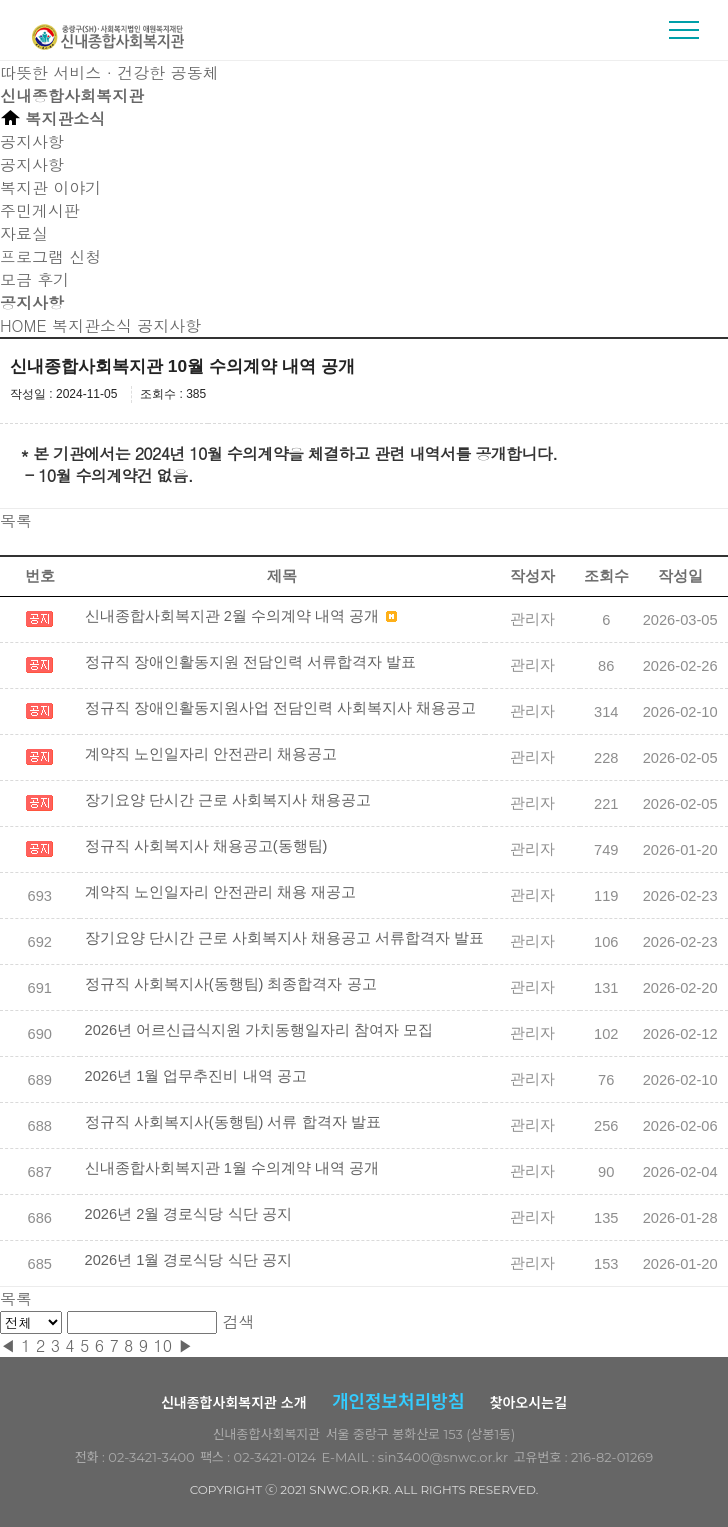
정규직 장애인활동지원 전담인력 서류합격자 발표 (250, 662)
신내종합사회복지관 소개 (234, 1403)
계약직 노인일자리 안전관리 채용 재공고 (220, 892)
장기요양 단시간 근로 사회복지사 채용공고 (228, 800)
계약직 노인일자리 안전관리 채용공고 (211, 754)
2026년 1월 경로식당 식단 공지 (188, 1260)
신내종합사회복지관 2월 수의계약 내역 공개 (241, 616)
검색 (239, 1321)
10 (162, 1345)
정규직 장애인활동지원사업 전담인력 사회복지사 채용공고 (280, 708)
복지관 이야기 (50, 187)
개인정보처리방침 (398, 1402)
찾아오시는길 (528, 1403)
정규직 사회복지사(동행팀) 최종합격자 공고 (231, 984)
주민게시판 (40, 210)
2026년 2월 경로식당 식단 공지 (188, 1214)
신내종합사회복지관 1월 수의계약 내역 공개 (232, 1168)
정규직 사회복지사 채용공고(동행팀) (206, 846)
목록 (16, 520)
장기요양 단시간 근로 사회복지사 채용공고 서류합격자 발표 (284, 938)
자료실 (24, 233)
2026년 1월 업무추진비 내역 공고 (196, 1076)
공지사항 (32, 164)
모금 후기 (34, 279)
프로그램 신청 (50, 256)
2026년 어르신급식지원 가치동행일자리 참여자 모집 (259, 1030)
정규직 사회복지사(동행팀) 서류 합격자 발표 (233, 1122)
